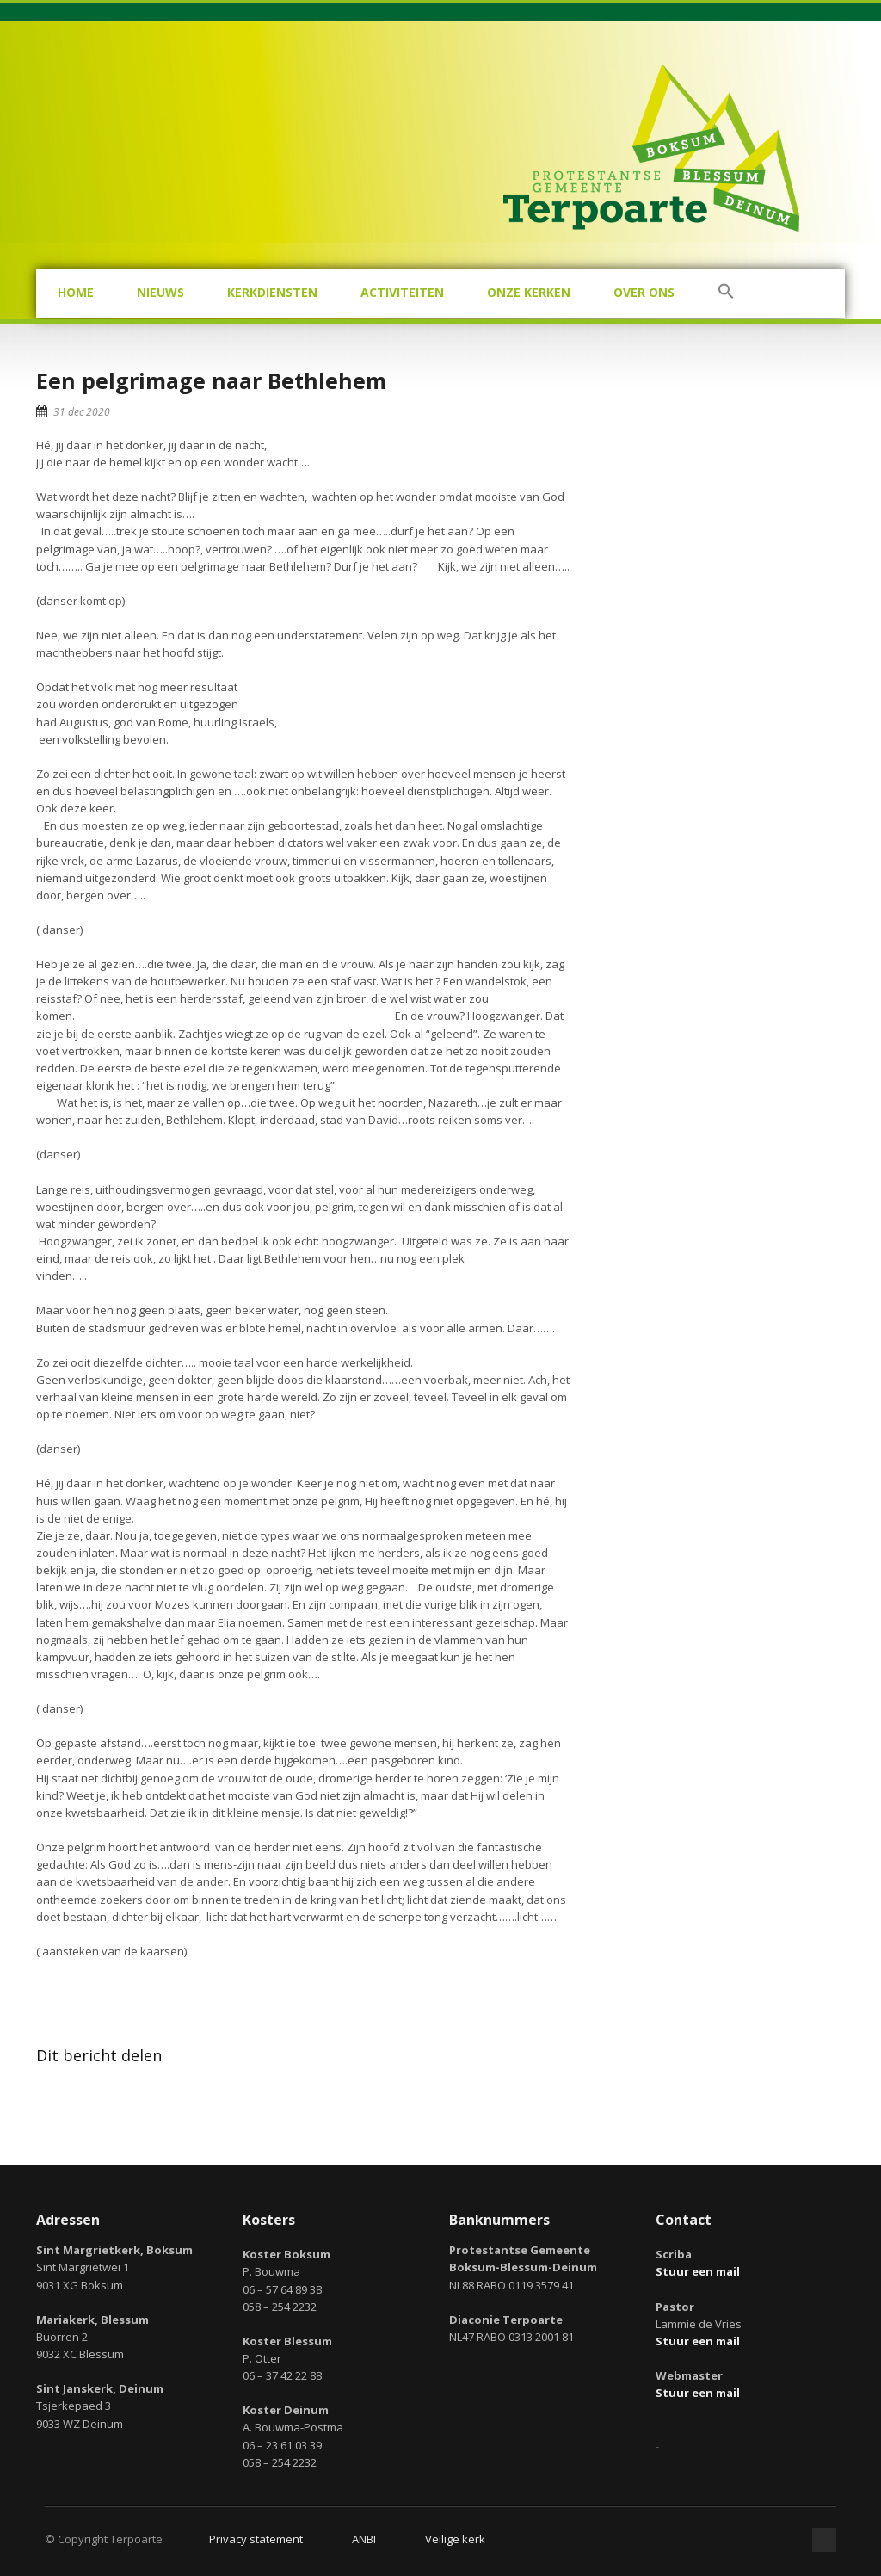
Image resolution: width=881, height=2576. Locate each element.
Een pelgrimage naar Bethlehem (211, 380)
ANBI (364, 2539)
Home (76, 292)
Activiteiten (402, 292)
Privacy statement (256, 2539)
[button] (726, 293)
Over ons (644, 292)
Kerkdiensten (272, 292)
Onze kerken (528, 292)
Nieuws (160, 292)
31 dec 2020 (81, 412)
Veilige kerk (455, 2539)
